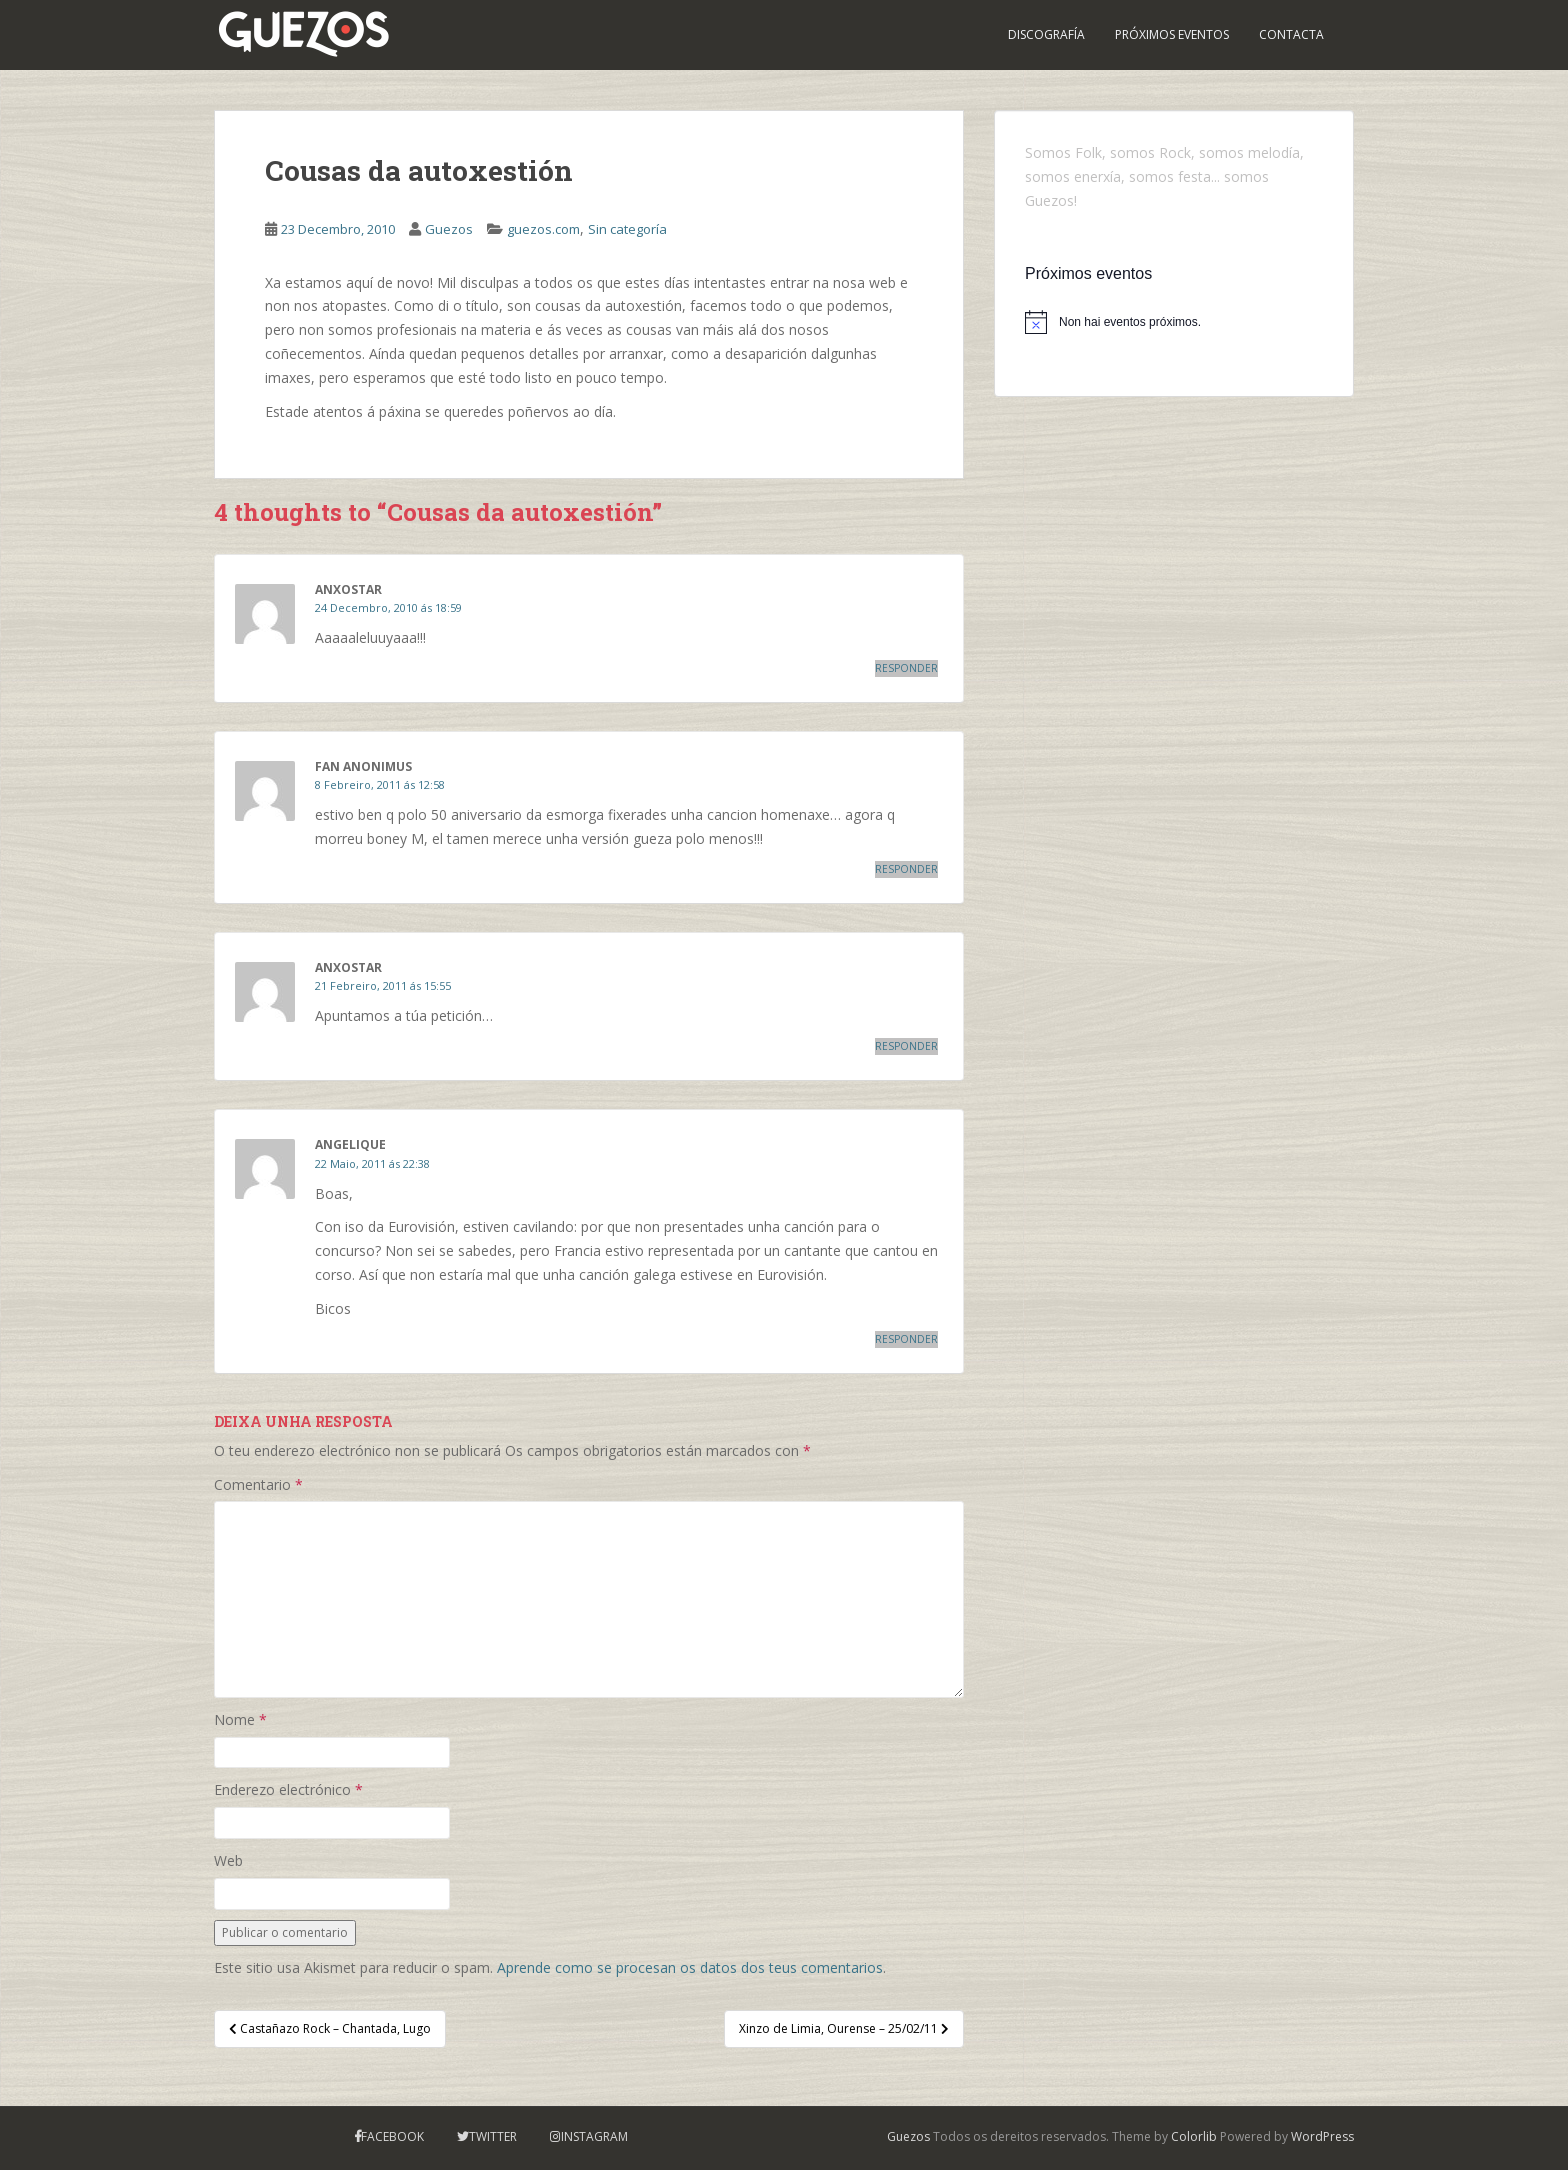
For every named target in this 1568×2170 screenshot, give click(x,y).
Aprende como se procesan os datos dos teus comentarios (690, 1967)
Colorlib (1194, 2136)
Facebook (392, 2136)
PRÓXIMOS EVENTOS (1172, 34)
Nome (240, 1719)
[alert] (1174, 322)
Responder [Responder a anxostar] (906, 668)
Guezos (449, 229)
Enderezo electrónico (288, 1789)
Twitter (493, 2136)
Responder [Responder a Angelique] (906, 1339)
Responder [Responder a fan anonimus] (906, 869)
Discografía (1046, 34)
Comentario (258, 1484)
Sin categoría (627, 229)
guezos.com (543, 229)
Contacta (1291, 34)
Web (228, 1860)
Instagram (594, 2136)
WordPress (1322, 2136)
